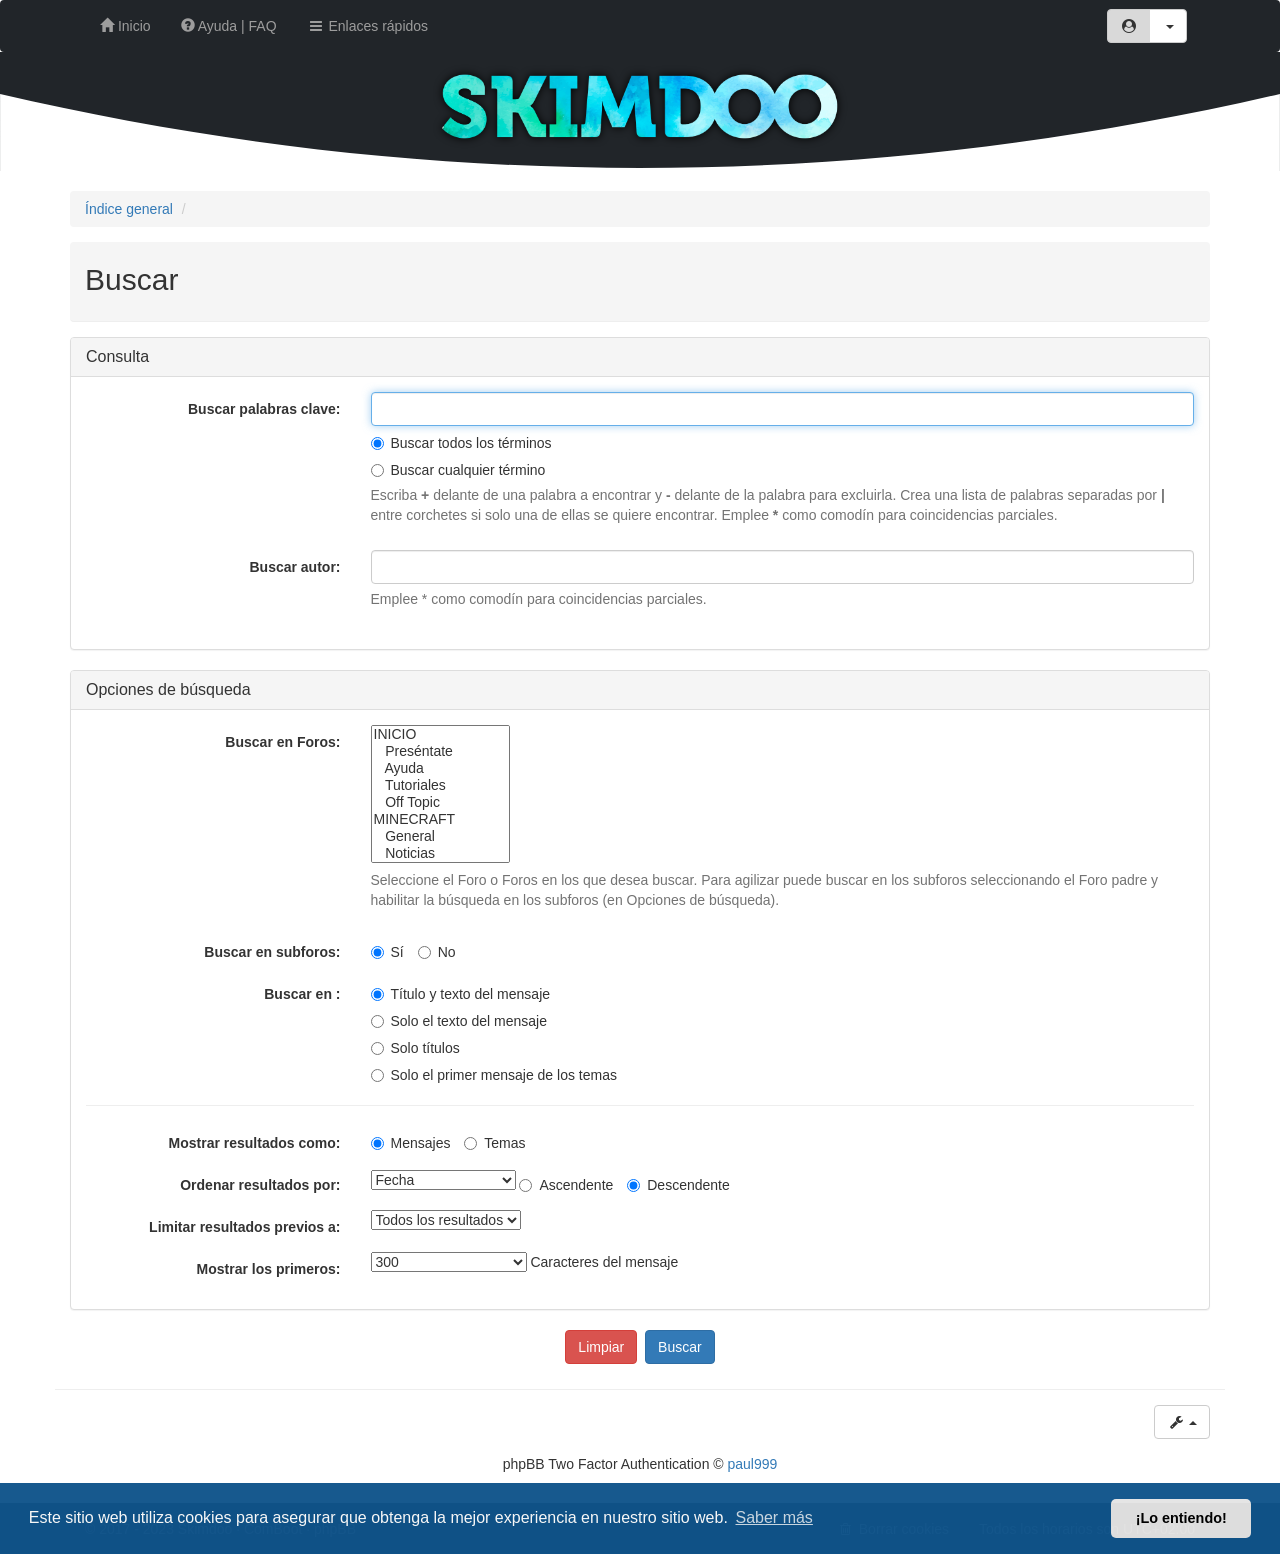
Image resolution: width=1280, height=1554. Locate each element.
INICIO (441, 734)
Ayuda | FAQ (229, 26)
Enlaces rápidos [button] (368, 26)
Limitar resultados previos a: (244, 1227)
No (437, 952)
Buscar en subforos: (272, 952)
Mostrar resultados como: (255, 1143)
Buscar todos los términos (461, 443)
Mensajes (411, 1143)
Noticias (441, 853)
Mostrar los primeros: (269, 1269)
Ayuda (441, 768)
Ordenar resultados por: (260, 1185)
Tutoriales (441, 785)
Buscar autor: (294, 567)
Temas (494, 1143)
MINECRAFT (441, 819)
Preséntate (441, 751)
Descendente (678, 1185)
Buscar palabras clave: (264, 409)
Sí (387, 952)
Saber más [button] (774, 1517)
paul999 (753, 1464)
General (441, 836)
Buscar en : (302, 994)
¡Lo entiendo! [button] (1181, 1518)
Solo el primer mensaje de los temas (494, 1075)
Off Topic (441, 802)
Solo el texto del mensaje (459, 1021)
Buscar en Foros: (282, 742)
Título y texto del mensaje (461, 994)
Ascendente (566, 1185)
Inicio (125, 26)
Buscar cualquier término (458, 470)
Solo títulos (415, 1048)
